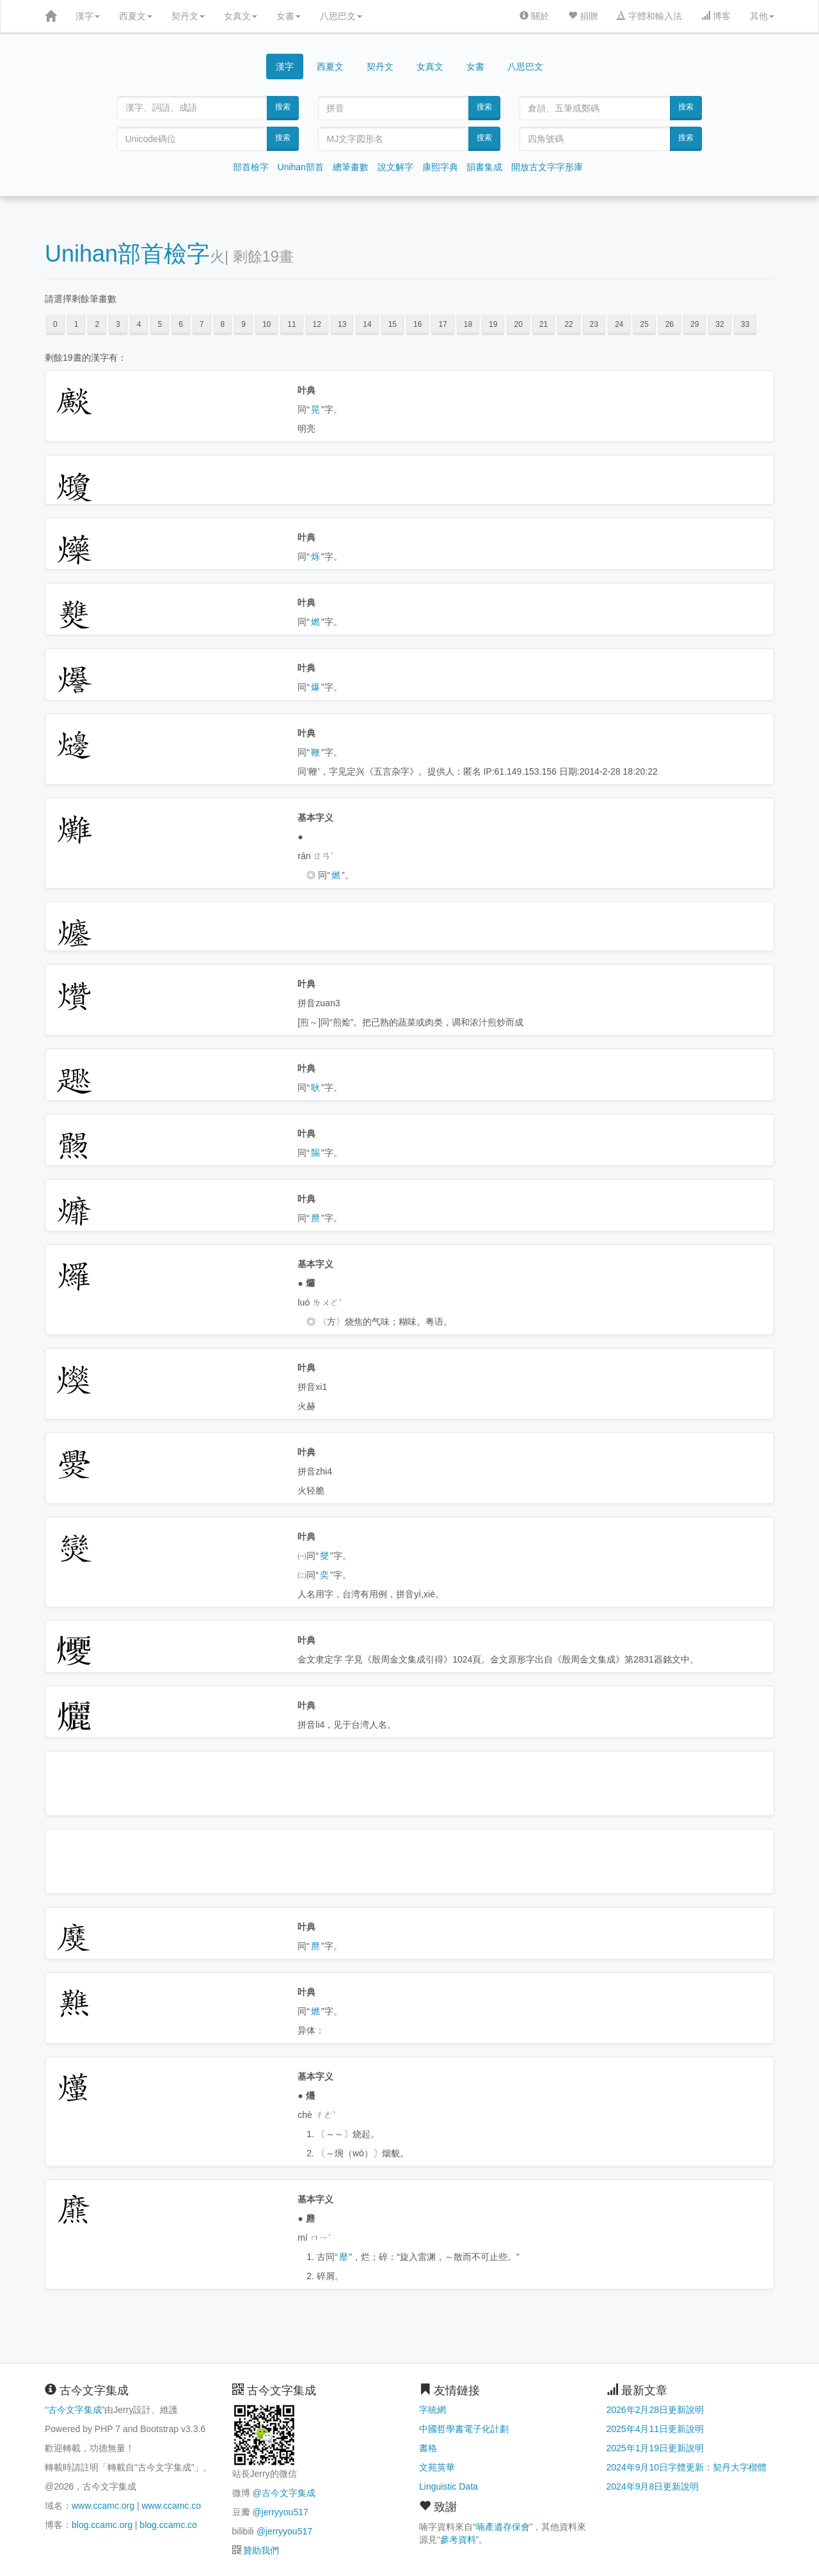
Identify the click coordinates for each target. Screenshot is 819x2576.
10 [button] (266, 324)
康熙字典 (440, 167)
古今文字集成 (75, 2410)
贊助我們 (261, 2550)
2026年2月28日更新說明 (655, 2410)
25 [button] (644, 324)
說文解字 (395, 167)
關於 (534, 16)
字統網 (432, 2410)
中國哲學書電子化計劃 (464, 2429)
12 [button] (317, 324)
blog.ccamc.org (102, 2525)
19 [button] (493, 324)
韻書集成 (484, 167)
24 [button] (619, 324)
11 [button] (291, 324)
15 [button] (392, 324)
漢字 (88, 16)
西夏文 (135, 16)
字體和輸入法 (649, 16)
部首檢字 (251, 167)
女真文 (240, 16)
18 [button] (468, 324)
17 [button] (442, 324)
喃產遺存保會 (503, 2527)
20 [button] (518, 324)
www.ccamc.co (171, 2506)
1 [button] (76, 324)
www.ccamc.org (103, 2506)
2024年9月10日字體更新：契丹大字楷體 (687, 2467)
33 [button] (745, 324)
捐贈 (583, 16)
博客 (716, 16)
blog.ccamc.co (167, 2525)
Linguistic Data (448, 2486)
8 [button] (223, 324)
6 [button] (181, 324)
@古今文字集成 (283, 2493)
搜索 (282, 106)
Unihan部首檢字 (127, 254)
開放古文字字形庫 (547, 167)
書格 (428, 2448)
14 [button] (367, 324)
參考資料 (458, 2539)
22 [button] (568, 324)
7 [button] (202, 324)
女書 (288, 16)
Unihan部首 (301, 167)
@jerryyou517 (280, 2512)
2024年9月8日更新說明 (653, 2486)
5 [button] (159, 324)
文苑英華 (437, 2467)
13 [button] (342, 324)
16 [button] (417, 324)
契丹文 (188, 16)
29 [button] (694, 324)
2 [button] (97, 324)
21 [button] (543, 324)
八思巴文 (341, 16)
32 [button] (719, 324)
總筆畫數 (351, 167)
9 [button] (243, 324)
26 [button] (669, 324)
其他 (762, 16)
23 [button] (594, 324)
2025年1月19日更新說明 (655, 2448)
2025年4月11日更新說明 (655, 2429)
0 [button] (55, 324)
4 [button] (139, 324)
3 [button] (118, 324)
